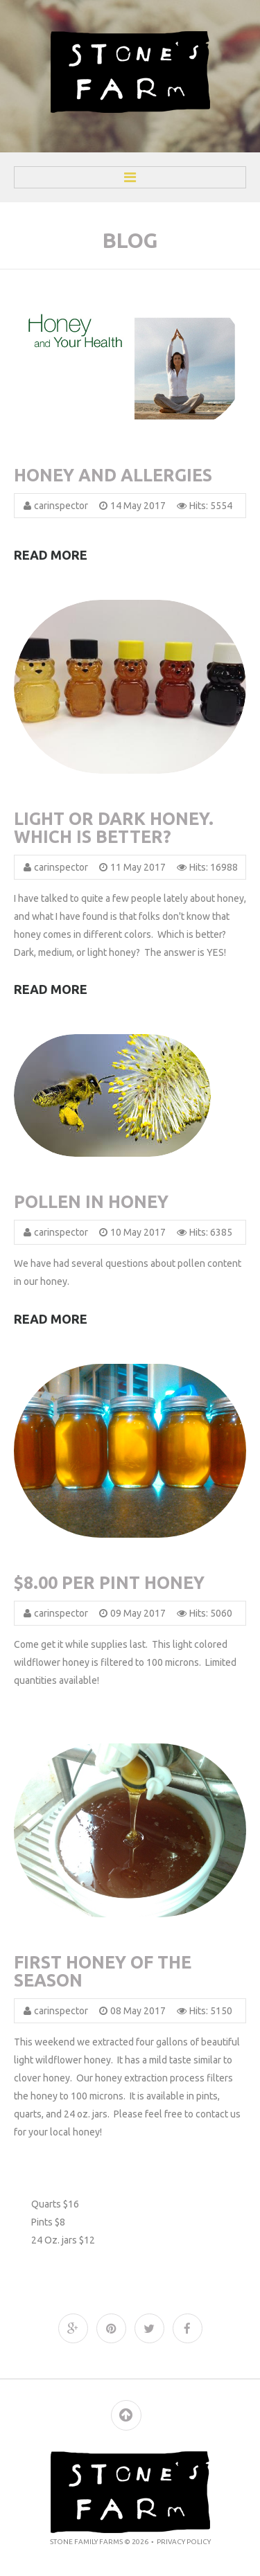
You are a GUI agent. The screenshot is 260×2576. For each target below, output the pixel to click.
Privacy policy (184, 2542)
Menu (130, 177)
